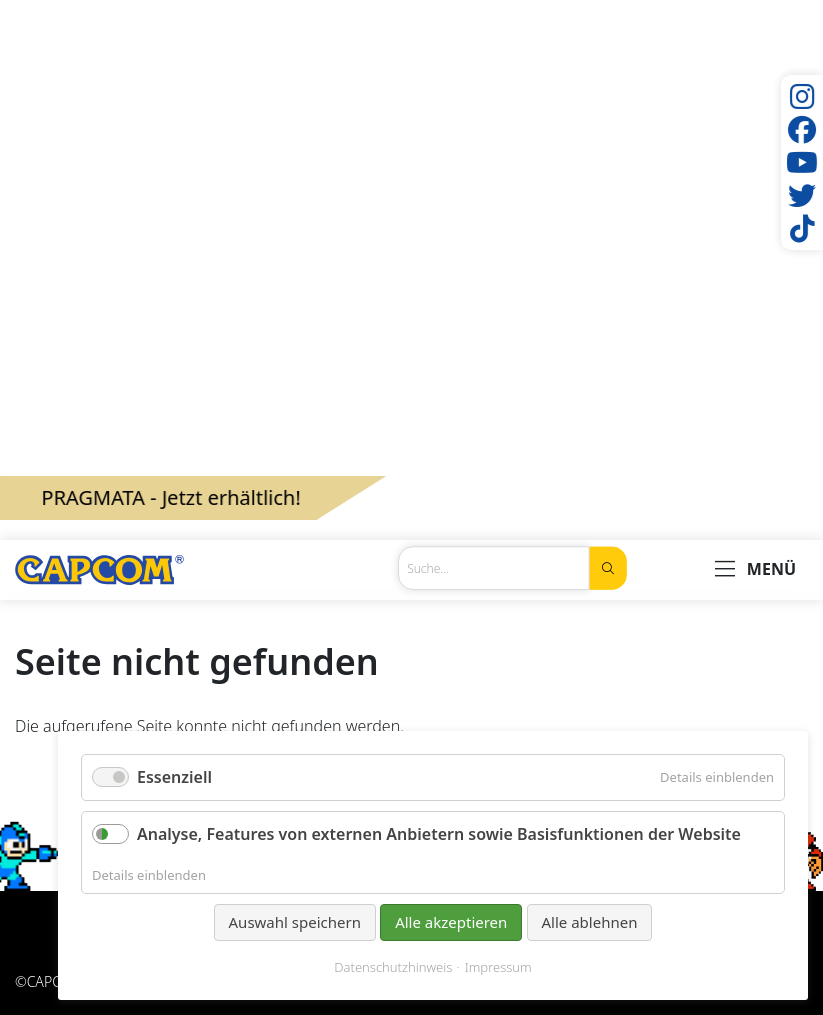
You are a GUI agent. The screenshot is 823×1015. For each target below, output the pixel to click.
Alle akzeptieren (451, 922)
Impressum (498, 967)
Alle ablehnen (590, 922)
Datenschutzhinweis (393, 967)
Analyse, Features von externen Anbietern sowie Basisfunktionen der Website (439, 834)
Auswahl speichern (295, 922)
